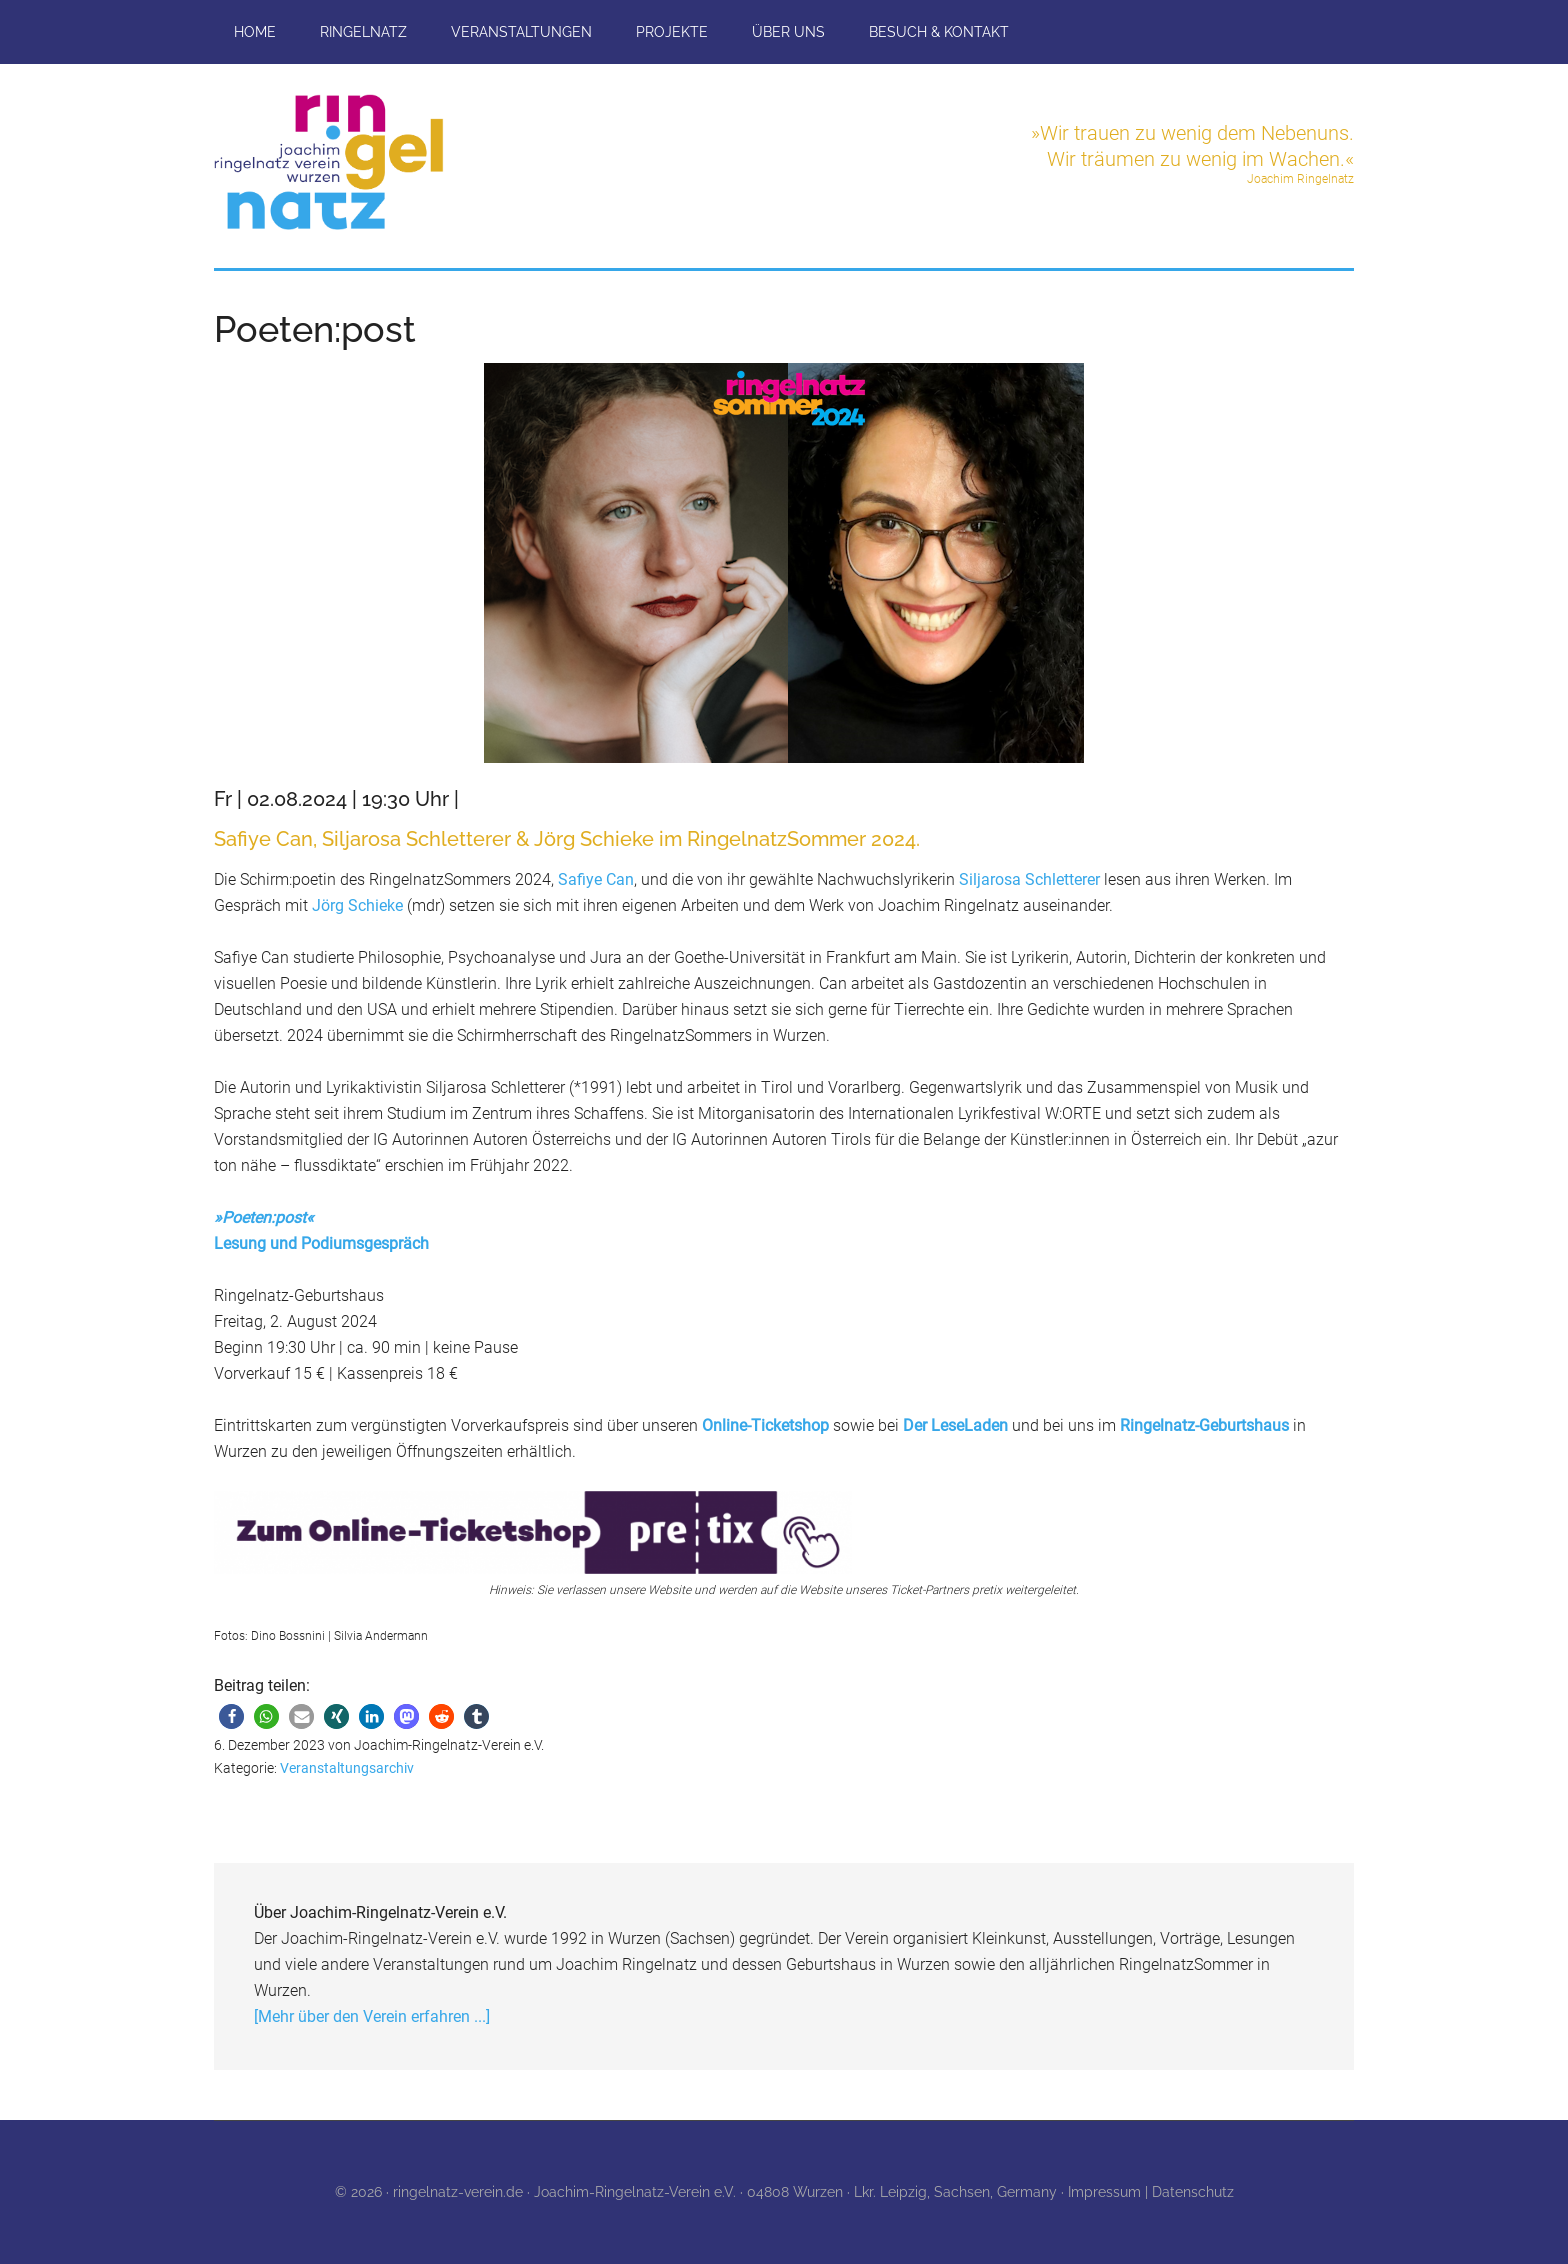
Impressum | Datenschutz (1151, 2192)
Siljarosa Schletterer (1031, 879)
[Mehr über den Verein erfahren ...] (372, 2016)
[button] (231, 1716)
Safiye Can (596, 879)
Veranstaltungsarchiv (347, 1768)
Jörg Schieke (359, 905)
